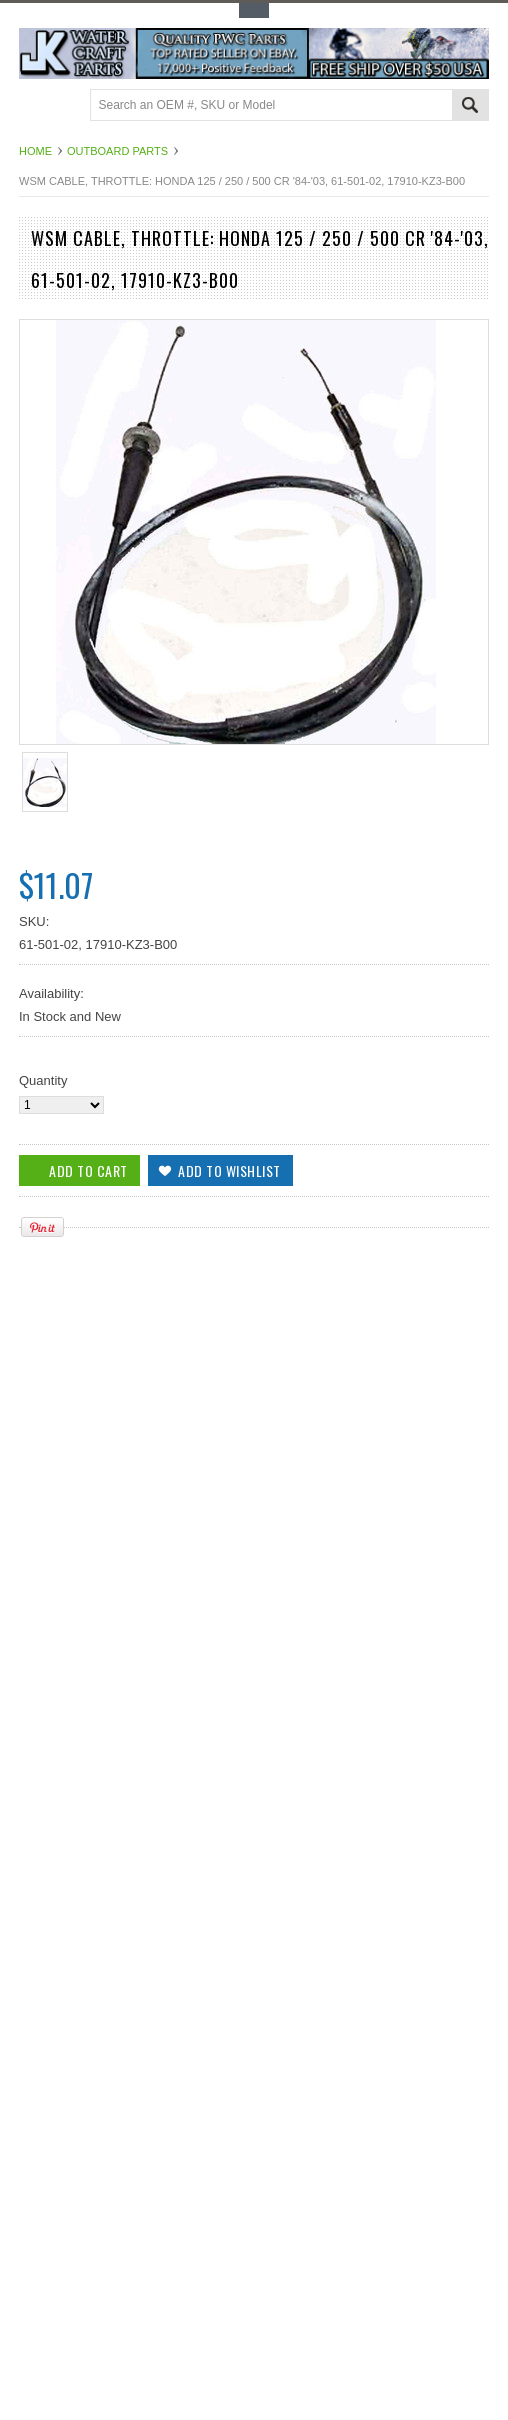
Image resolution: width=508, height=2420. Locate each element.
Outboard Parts (117, 151)
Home (35, 151)
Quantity (43, 1080)
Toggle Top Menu (254, 10)
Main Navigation (36, 106)
